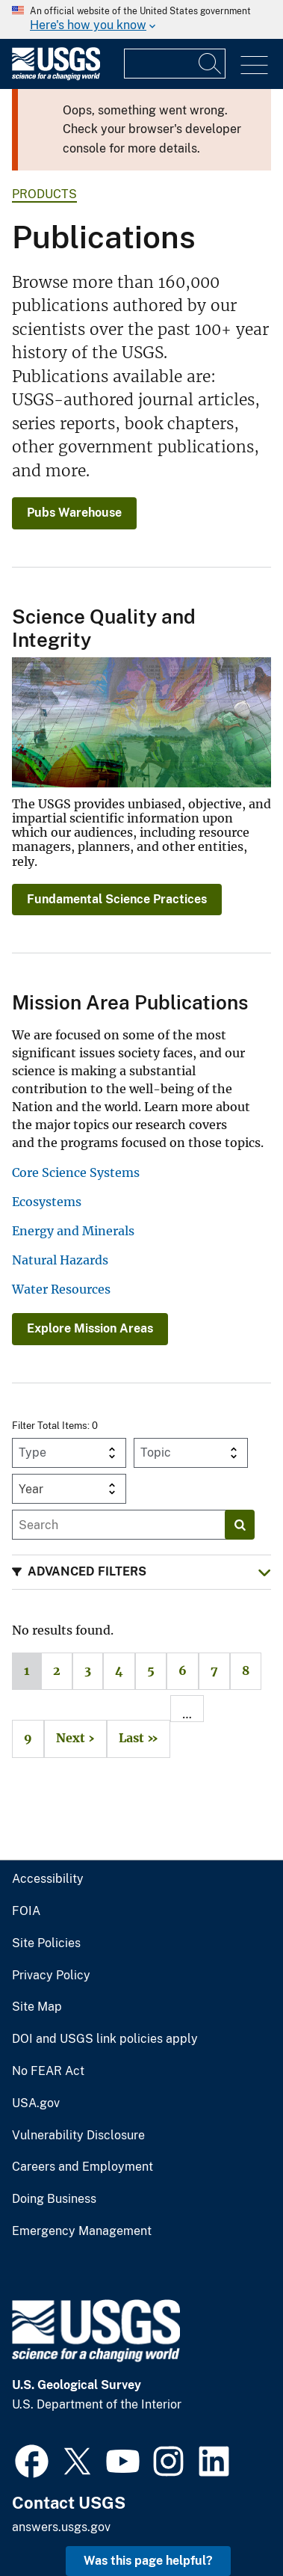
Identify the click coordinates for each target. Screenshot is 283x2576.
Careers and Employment (82, 2167)
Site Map (37, 2007)
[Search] (211, 64)
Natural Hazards (60, 1259)
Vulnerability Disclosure (78, 2135)
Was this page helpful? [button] (148, 2561)
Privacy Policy (51, 1975)
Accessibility (48, 1879)
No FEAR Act (48, 2071)
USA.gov (36, 2103)
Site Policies (46, 1943)
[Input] (175, 64)
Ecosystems (46, 1201)
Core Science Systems (76, 1172)
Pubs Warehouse (74, 512)
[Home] (56, 77)
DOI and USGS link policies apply (105, 2039)
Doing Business (54, 2199)
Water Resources (61, 1289)
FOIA (26, 1911)
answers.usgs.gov (61, 2527)
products (44, 194)
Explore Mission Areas (90, 1328)
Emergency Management (82, 2231)
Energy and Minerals (73, 1230)
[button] (141, 1572)
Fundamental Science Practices (117, 899)
